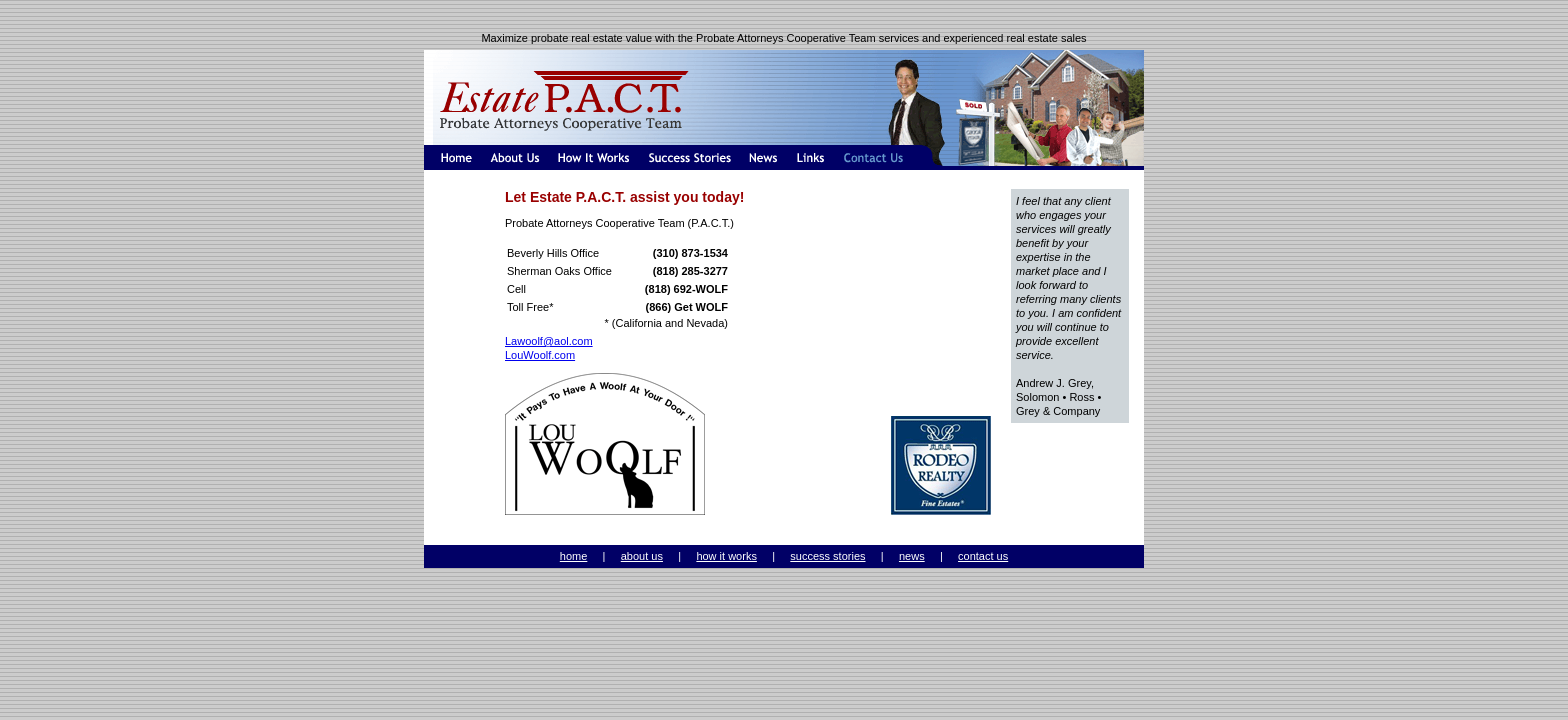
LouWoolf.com (540, 355)
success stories (827, 556)
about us (642, 556)
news (912, 556)
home (574, 556)
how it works (726, 556)
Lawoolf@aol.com (549, 341)
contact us (983, 556)
